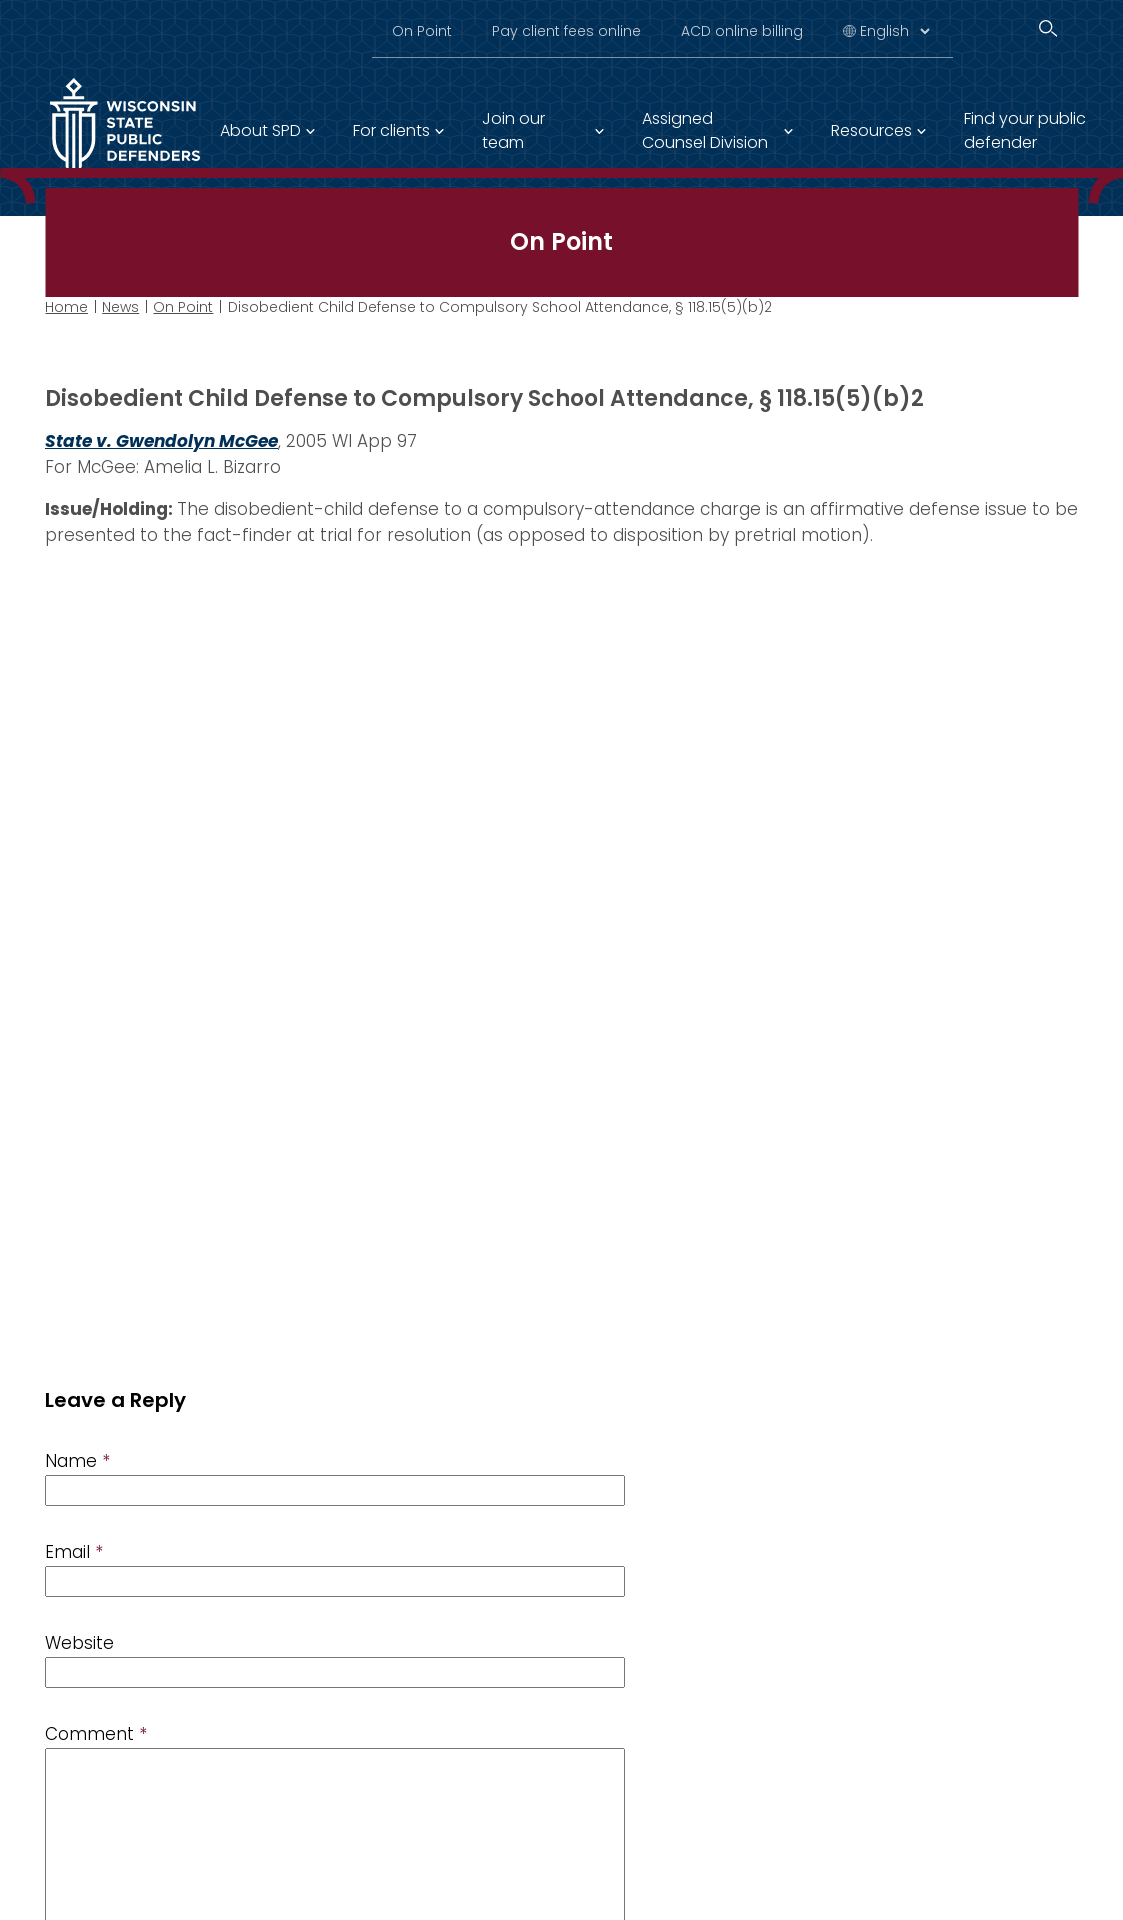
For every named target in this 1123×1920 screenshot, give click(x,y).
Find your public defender (1025, 130)
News (120, 307)
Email (74, 1552)
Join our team (513, 130)
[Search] (1048, 28)
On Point (422, 31)
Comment (96, 1734)
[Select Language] (894, 31)
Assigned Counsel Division (705, 130)
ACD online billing (742, 31)
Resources (871, 130)
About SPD (260, 130)
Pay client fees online (566, 31)
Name (77, 1461)
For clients (391, 130)
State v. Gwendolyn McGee (161, 441)
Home (66, 307)
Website (79, 1643)
